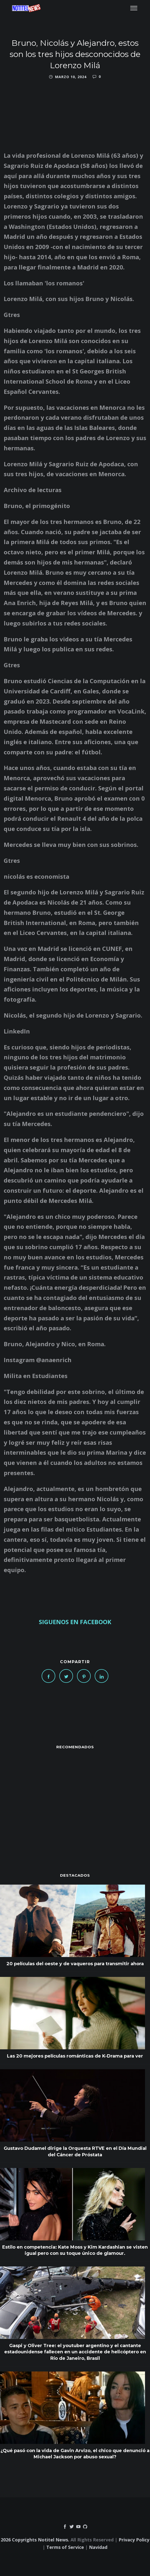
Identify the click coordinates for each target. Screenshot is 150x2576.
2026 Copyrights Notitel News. (35, 2540)
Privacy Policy (134, 2540)
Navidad (98, 2547)
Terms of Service (65, 2547)
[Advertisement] (75, 1801)
